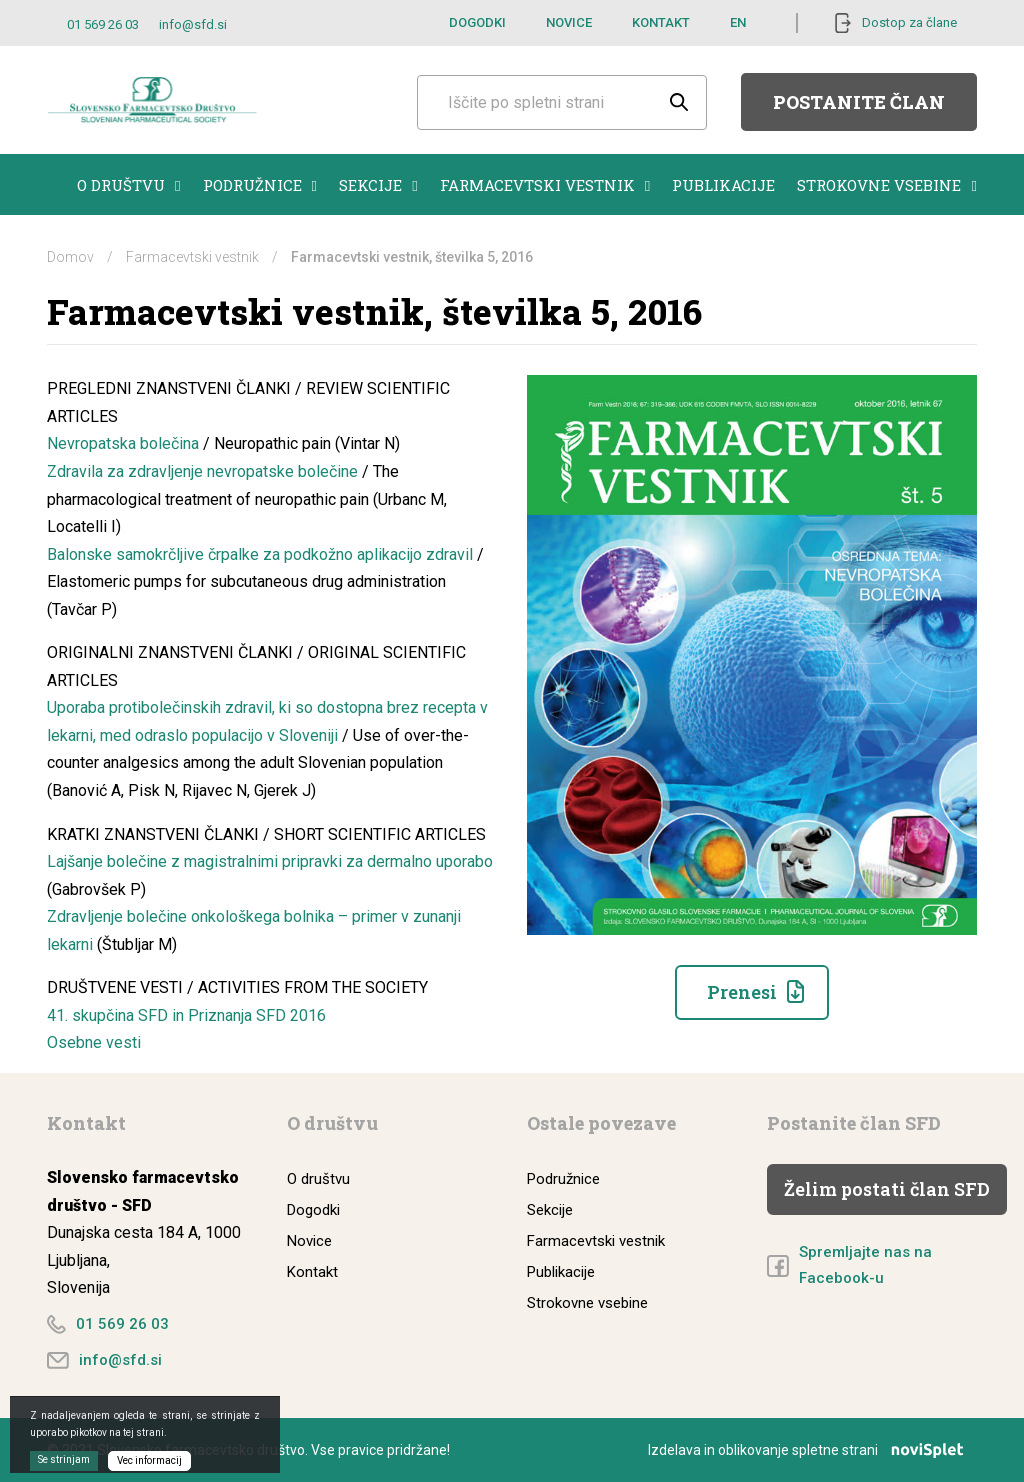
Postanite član (859, 102)
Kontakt (661, 22)
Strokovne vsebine (886, 185)
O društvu (128, 185)
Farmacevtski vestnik (545, 185)
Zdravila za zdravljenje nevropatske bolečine (202, 471)
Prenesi (742, 992)
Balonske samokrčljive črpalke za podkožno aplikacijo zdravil (260, 554)
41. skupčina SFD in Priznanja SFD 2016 (186, 1015)
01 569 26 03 (103, 24)
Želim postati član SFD (887, 1189)
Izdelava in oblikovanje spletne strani (812, 1450)
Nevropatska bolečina (125, 443)
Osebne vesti (94, 1042)
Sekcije (378, 185)
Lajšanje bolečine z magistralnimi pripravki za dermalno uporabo (270, 861)
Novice (569, 22)
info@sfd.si (193, 24)
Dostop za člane (909, 22)
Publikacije (723, 185)
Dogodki (477, 22)
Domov (70, 257)
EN (738, 22)
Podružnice (260, 185)
